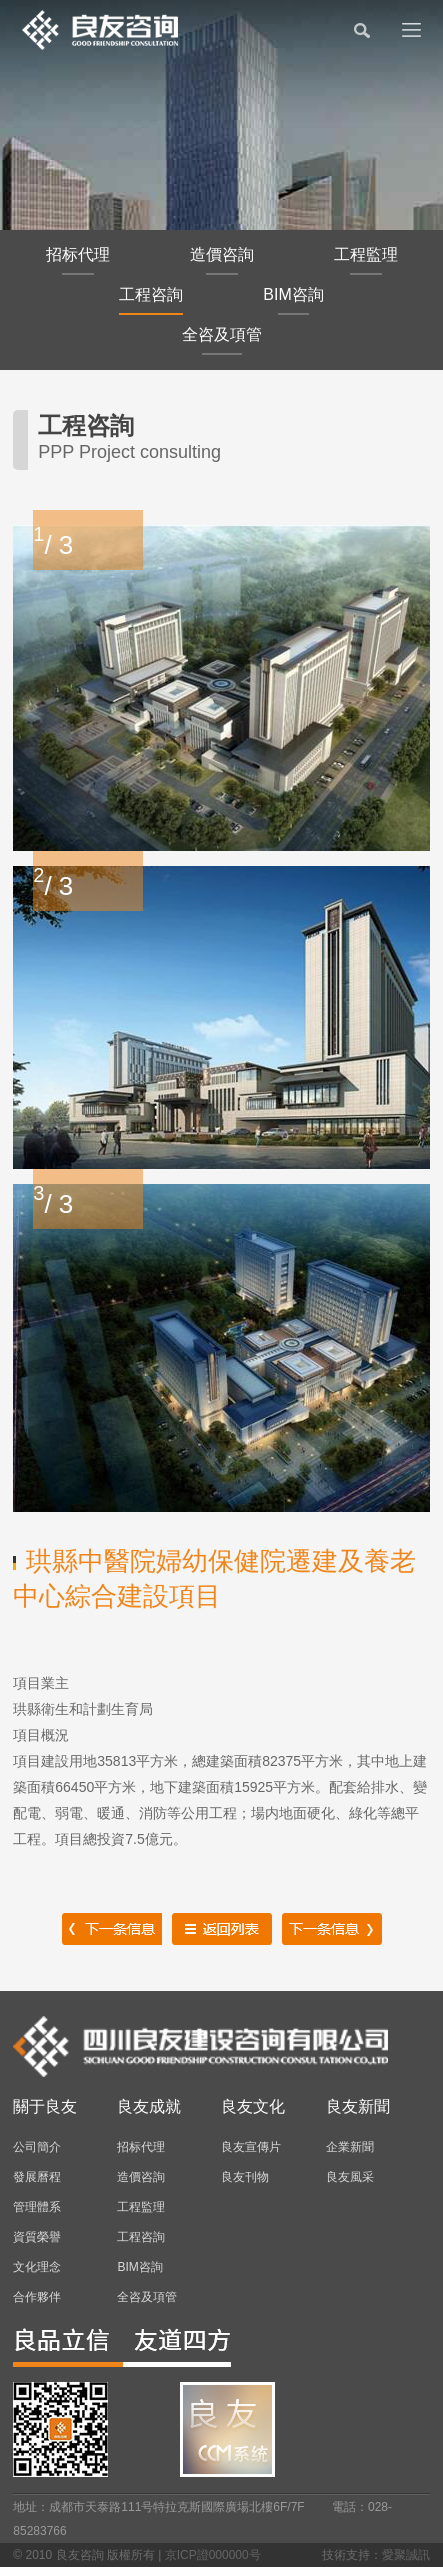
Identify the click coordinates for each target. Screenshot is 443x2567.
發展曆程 (37, 2177)
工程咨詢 (151, 300)
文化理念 (37, 2267)
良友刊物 (245, 2177)
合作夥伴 (37, 2297)
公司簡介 (37, 2147)
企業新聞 (350, 2147)
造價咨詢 (222, 260)
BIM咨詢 (293, 300)
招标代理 (78, 260)
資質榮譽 (37, 2237)
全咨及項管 (222, 340)
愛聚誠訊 (406, 2555)
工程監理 (366, 260)
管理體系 (37, 2207)
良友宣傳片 (251, 2147)
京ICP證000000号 (213, 2555)
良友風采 (350, 2177)
